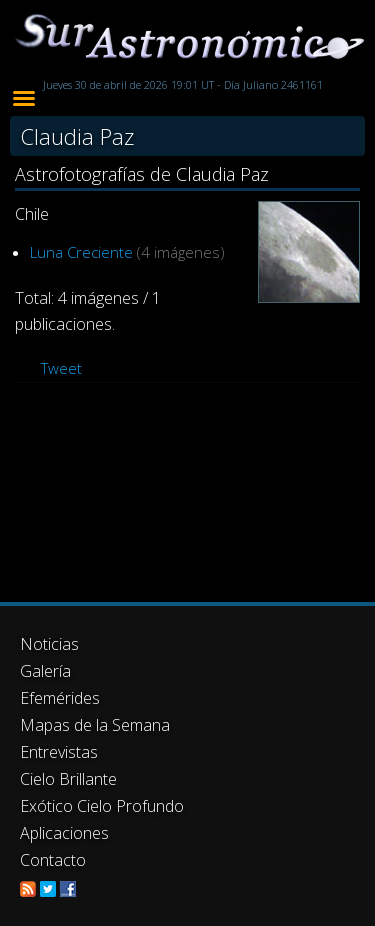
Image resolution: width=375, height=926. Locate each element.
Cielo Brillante (68, 779)
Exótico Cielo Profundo (102, 806)
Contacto (53, 860)
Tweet (61, 368)
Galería (45, 671)
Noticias (49, 644)
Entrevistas (59, 752)
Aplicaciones (64, 833)
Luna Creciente (81, 252)
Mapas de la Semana (95, 725)
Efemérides (60, 698)
